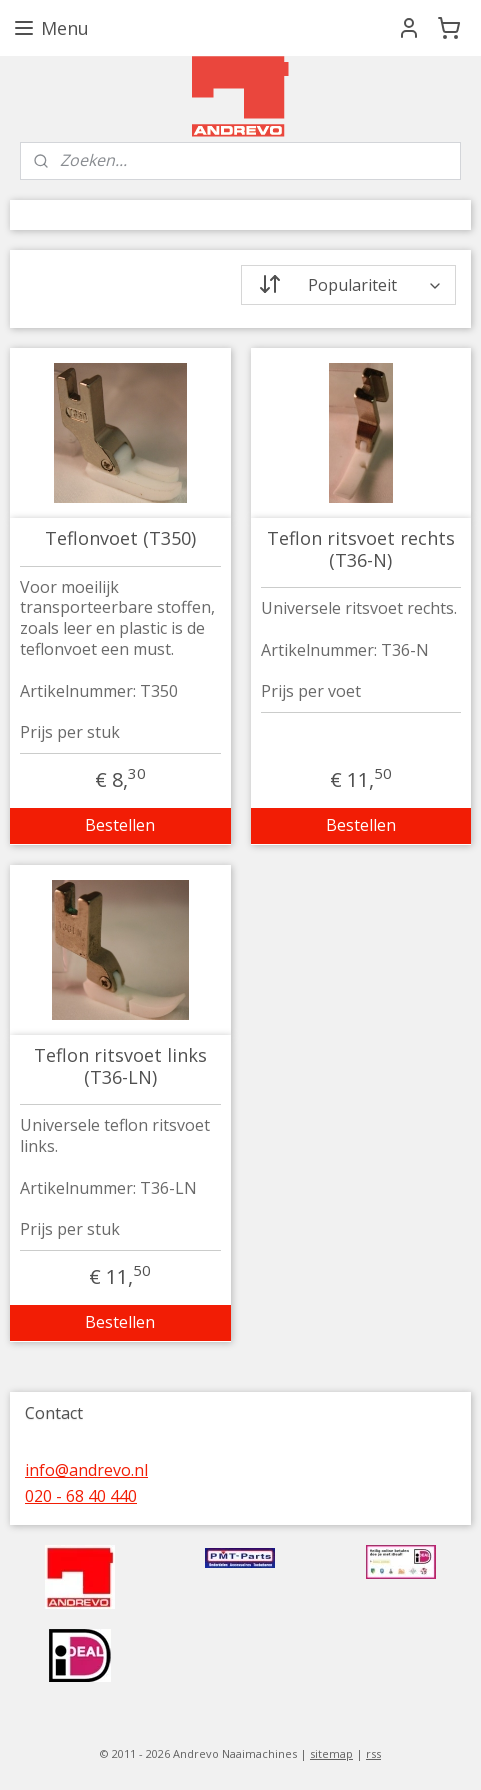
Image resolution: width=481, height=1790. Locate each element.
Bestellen (120, 825)
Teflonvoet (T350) (120, 539)
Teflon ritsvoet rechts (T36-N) (361, 549)
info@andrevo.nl (86, 1470)
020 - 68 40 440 (81, 1496)
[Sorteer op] (349, 285)
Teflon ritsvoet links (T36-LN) (120, 1066)
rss (373, 1753)
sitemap (331, 1753)
